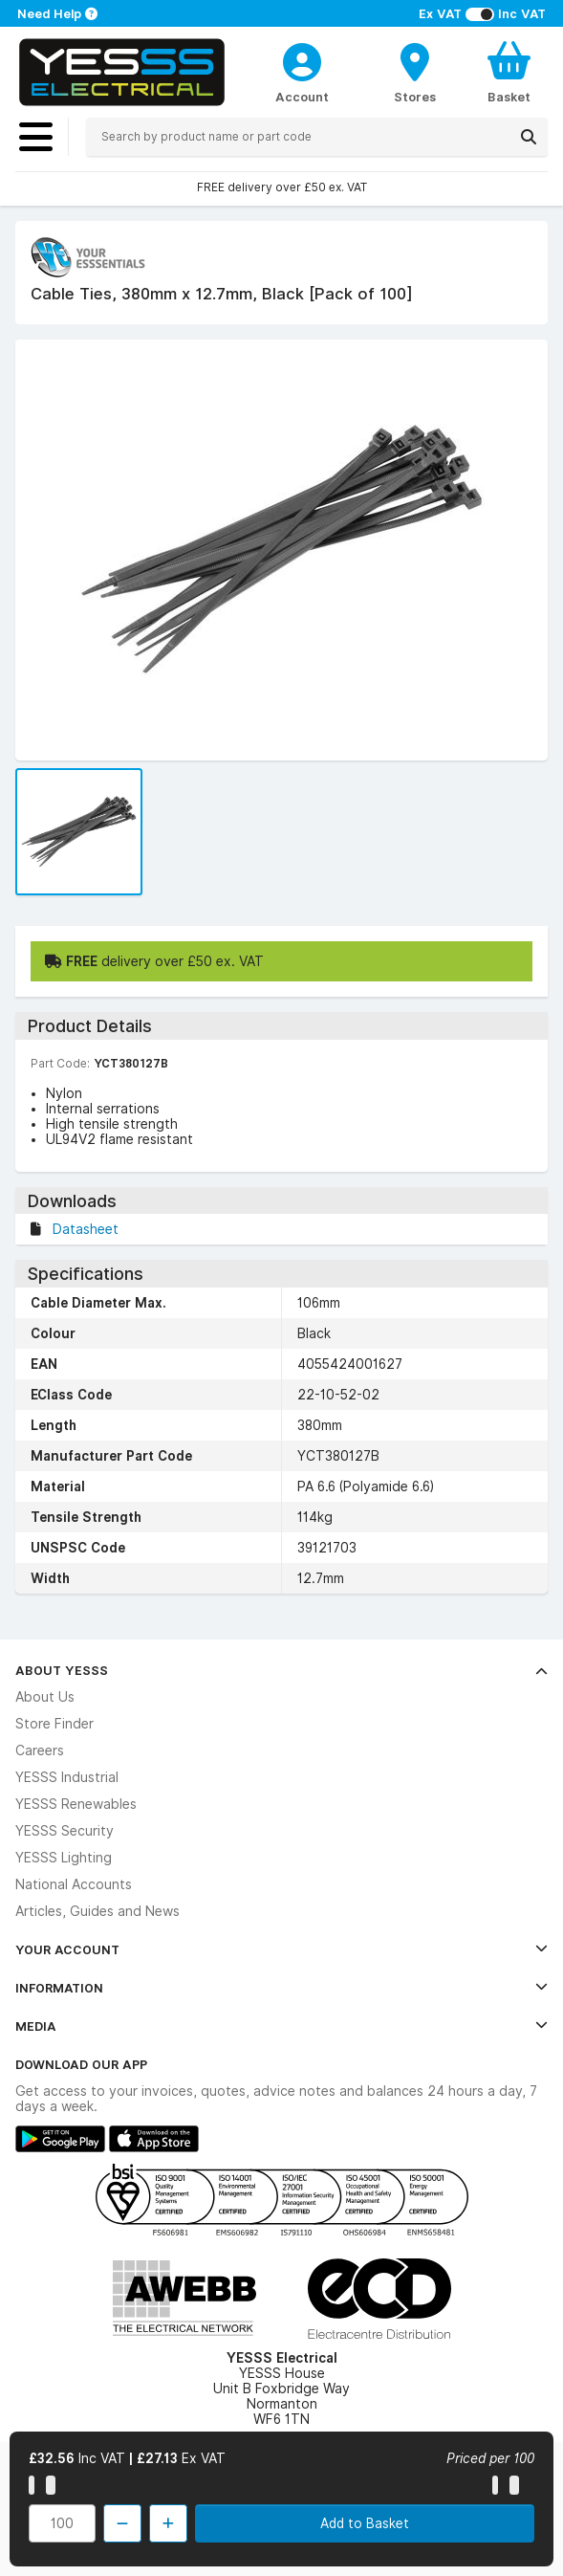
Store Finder (54, 1723)
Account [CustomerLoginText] (302, 96)
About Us (45, 1697)
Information (281, 1987)
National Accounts (73, 1884)
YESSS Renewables (76, 1804)
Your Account (281, 1949)
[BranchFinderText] (415, 71)
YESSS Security (64, 1830)
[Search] (528, 137)
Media (281, 2026)
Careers (39, 1750)
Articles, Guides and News (97, 1911)
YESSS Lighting (63, 1857)
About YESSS (281, 1670)
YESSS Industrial (67, 1777)
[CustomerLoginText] (302, 59)
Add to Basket (364, 2523)
